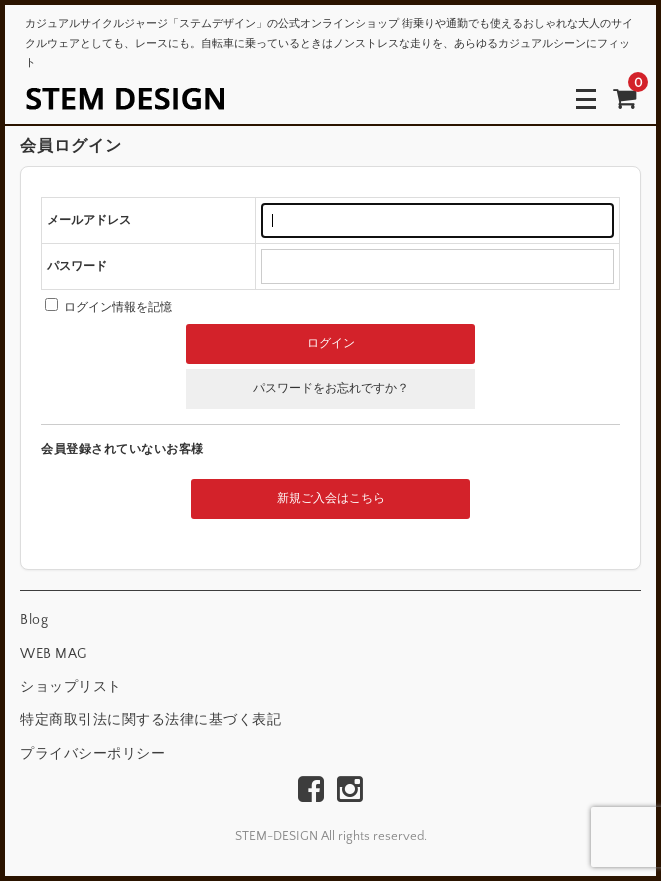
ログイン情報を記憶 (108, 307)
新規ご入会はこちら (331, 498)
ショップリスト (71, 687)
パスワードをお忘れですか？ (331, 388)
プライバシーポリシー (92, 754)
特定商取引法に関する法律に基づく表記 (150, 720)
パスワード (77, 266)
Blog (34, 620)
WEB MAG (53, 654)
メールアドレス (89, 220)
